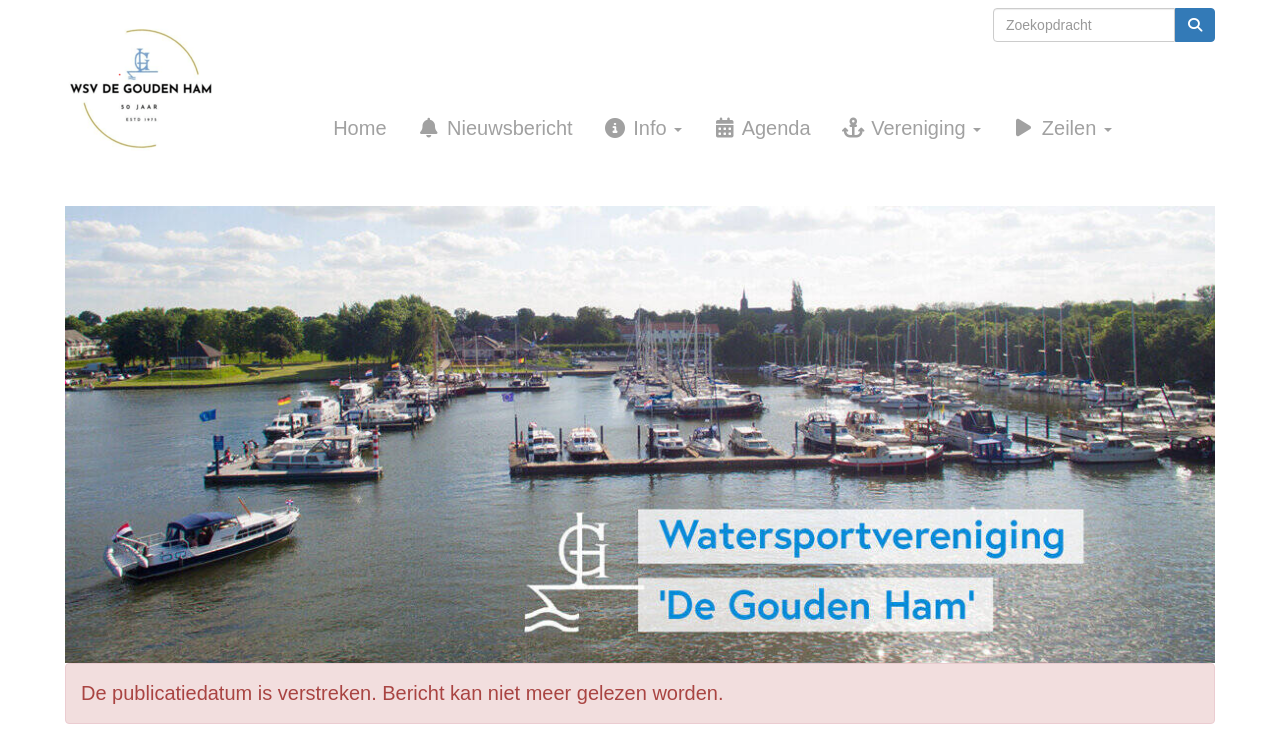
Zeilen (1061, 128)
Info (642, 128)
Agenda (761, 128)
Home (359, 128)
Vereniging (911, 128)
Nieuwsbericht (495, 128)
